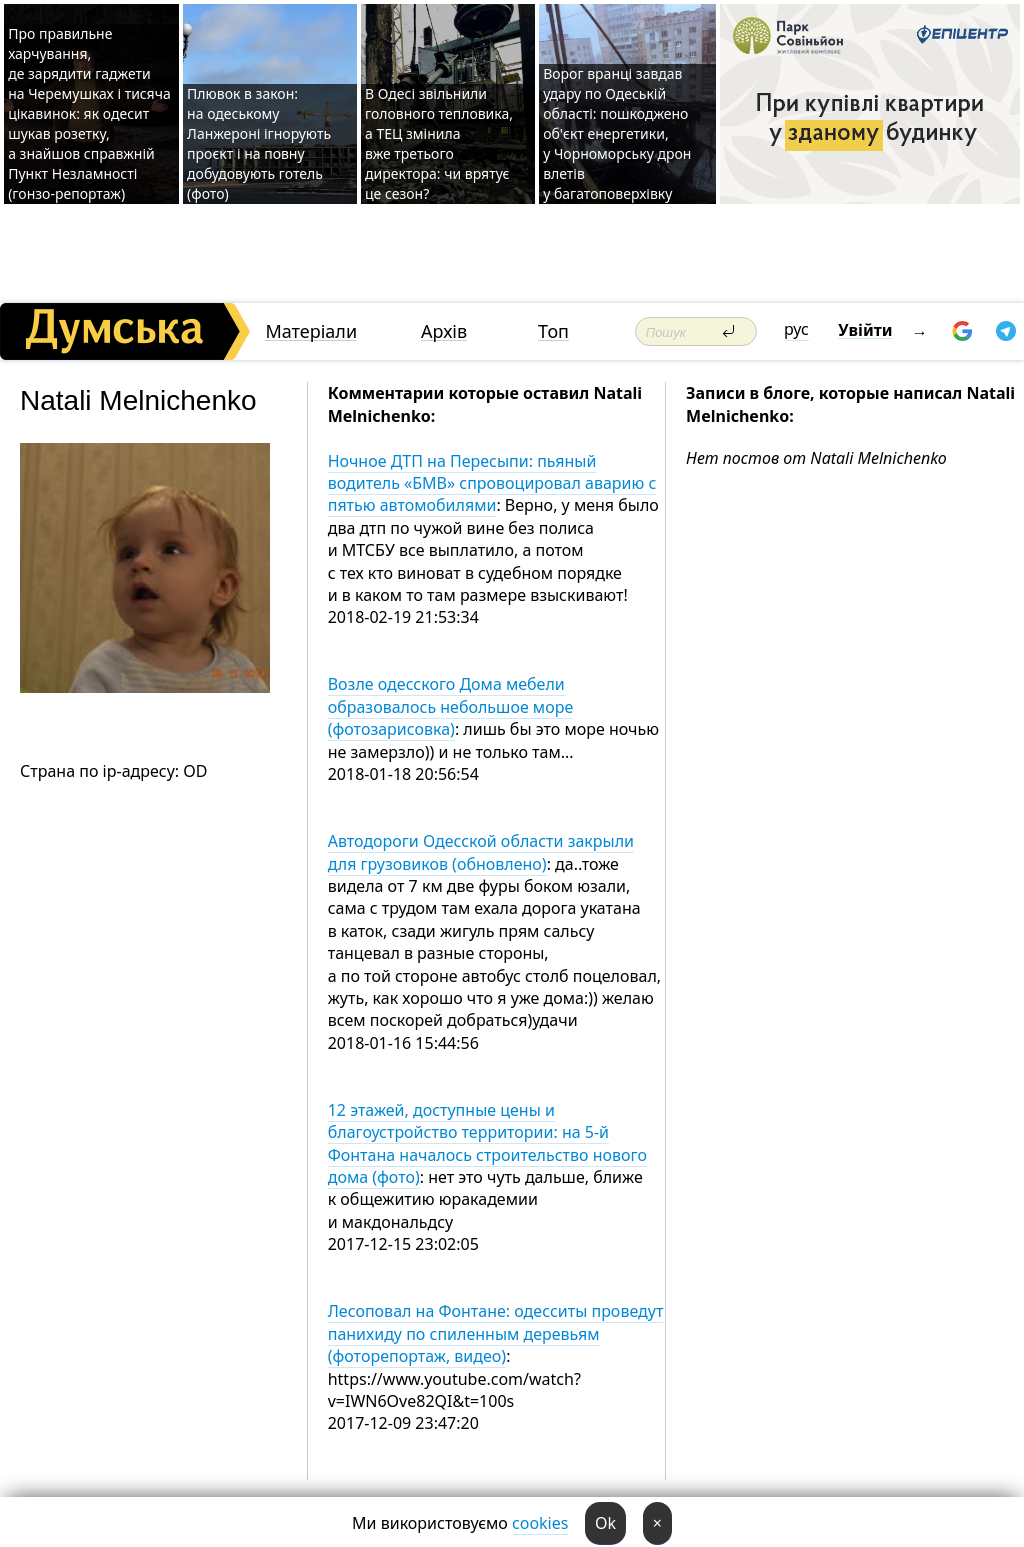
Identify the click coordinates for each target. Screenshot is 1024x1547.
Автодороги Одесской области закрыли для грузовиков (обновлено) (481, 852)
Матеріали (311, 331)
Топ (553, 331)
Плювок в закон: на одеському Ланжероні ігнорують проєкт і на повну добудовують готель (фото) (259, 143)
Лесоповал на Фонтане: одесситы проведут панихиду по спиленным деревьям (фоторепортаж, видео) (496, 1333)
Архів (444, 331)
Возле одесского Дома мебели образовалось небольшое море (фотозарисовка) (451, 706)
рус (796, 329)
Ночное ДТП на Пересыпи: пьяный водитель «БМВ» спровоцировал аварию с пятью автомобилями (492, 483)
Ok (605, 1523)
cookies (540, 1523)
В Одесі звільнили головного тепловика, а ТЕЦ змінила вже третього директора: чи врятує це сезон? (439, 143)
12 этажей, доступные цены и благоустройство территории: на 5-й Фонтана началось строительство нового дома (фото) (487, 1143)
